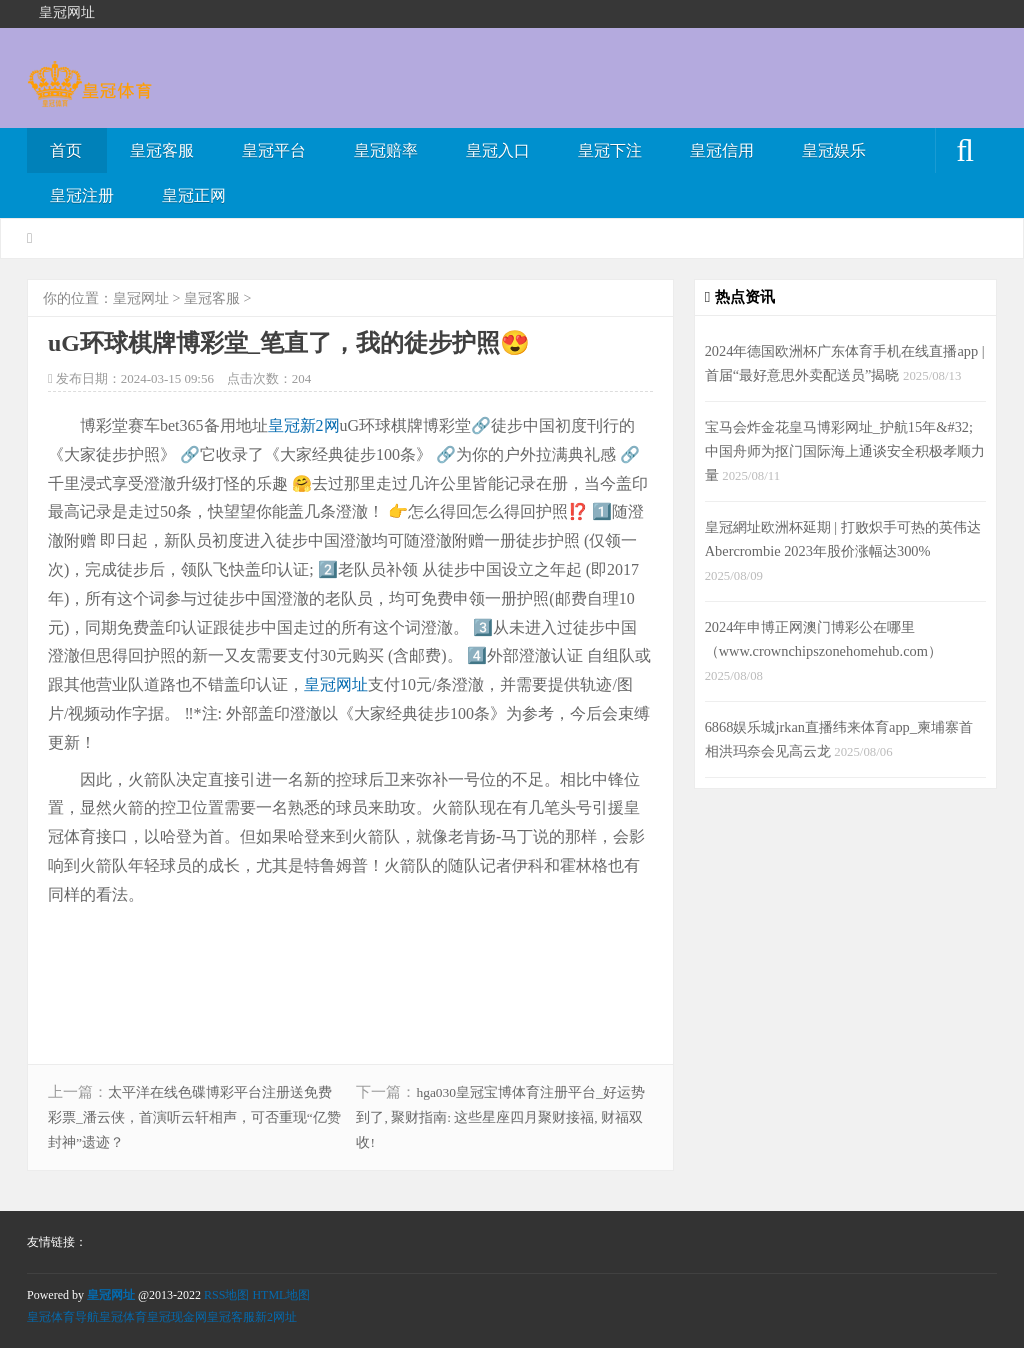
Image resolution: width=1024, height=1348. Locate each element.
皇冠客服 (162, 150)
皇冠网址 (141, 298)
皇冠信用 (722, 150)
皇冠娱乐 (834, 150)
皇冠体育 (123, 1317)
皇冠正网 (194, 195)
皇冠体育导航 (63, 1317)
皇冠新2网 (304, 425)
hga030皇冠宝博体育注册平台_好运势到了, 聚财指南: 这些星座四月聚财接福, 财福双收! (500, 1117)
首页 (66, 150)
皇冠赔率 (386, 150)
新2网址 (276, 1317)
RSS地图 (226, 1295)
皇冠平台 (274, 150)
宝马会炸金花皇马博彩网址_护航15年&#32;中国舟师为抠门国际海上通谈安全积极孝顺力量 (845, 451)
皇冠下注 (610, 150)
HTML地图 (281, 1295)
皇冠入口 (498, 150)
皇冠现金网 (177, 1317)
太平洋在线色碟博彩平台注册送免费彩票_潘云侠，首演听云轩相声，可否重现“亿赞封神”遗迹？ (194, 1117)
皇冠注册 (82, 195)
